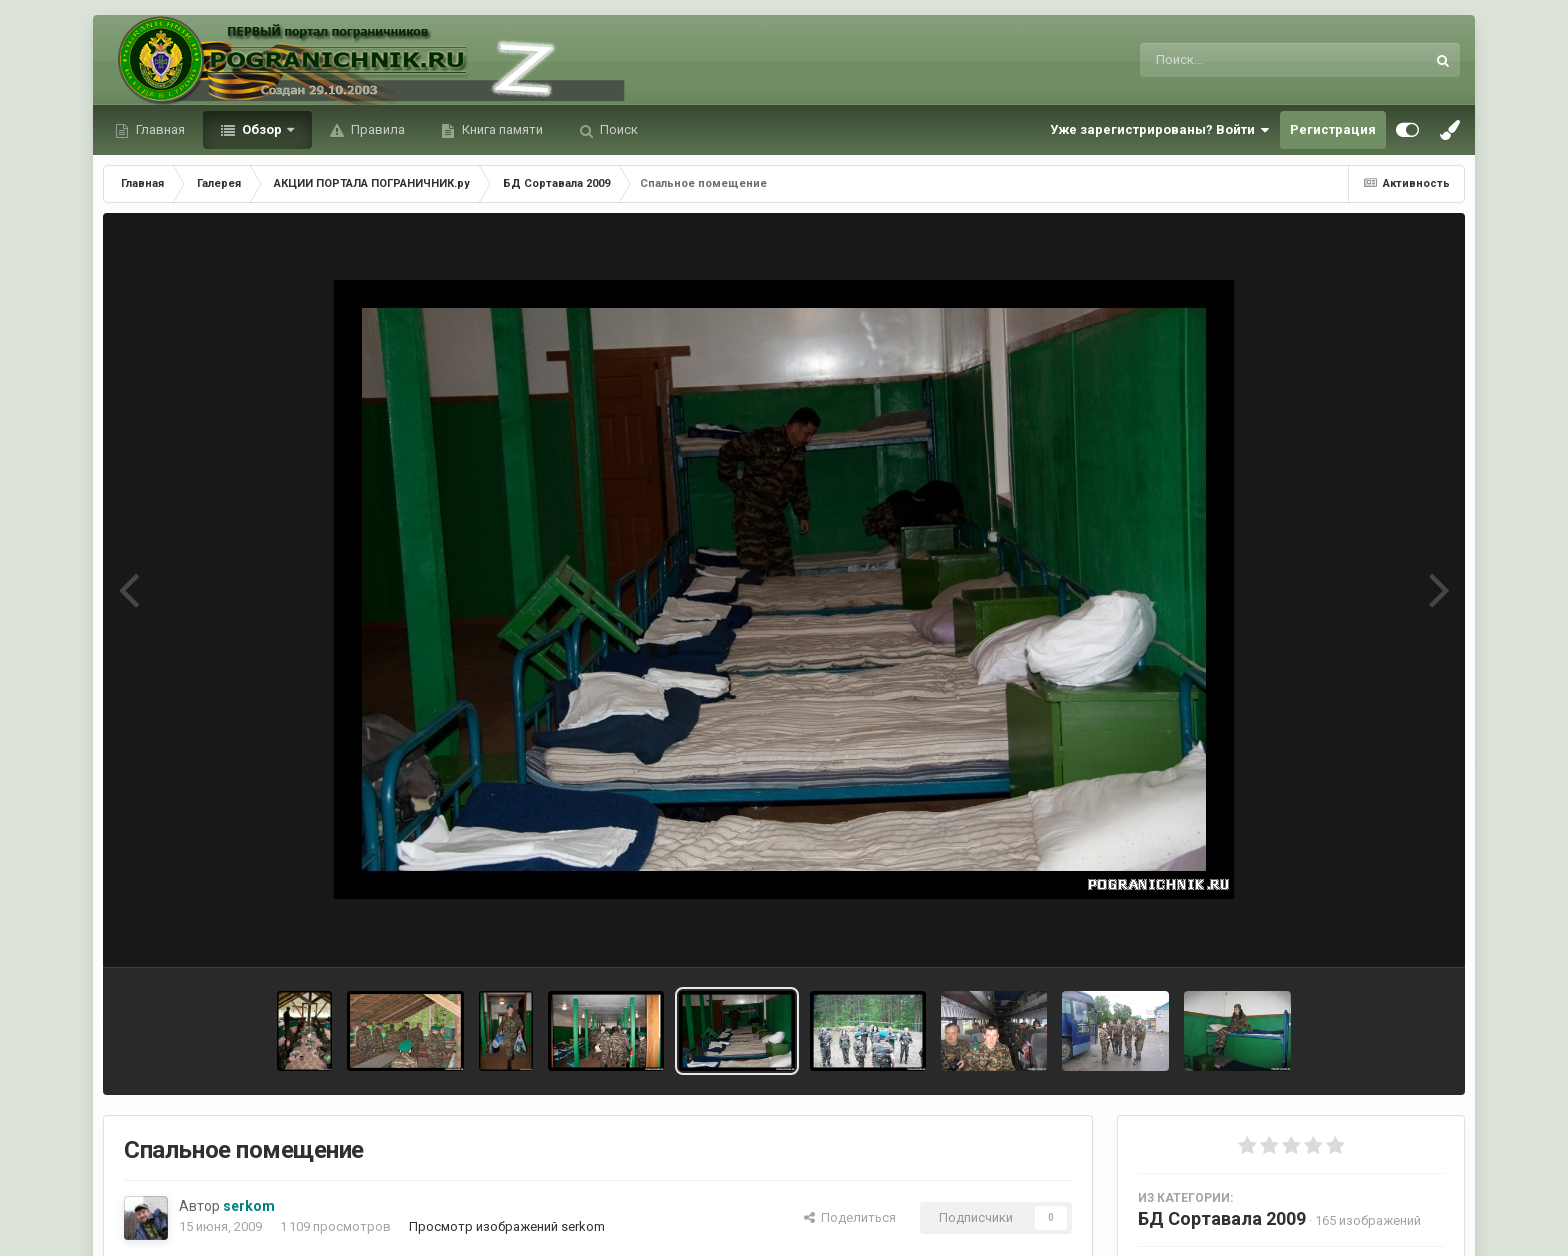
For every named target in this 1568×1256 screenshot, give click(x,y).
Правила (376, 129)
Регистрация (1333, 129)
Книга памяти (501, 129)
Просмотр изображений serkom (507, 1226)
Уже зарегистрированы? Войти (1160, 130)
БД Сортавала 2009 (1222, 1218)
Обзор (262, 129)
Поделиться (850, 1217)
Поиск (617, 129)
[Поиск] (1245, 60)
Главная (159, 129)
